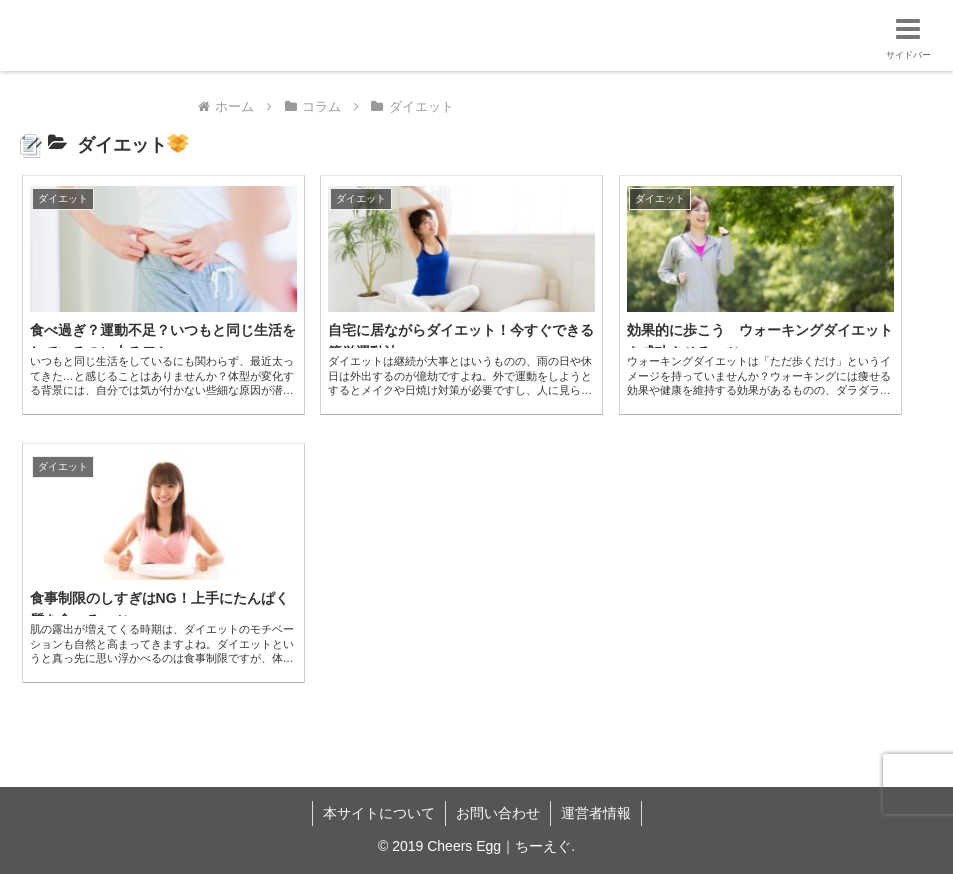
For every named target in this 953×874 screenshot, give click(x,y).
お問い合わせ (498, 813)
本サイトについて (379, 813)
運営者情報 (596, 813)
